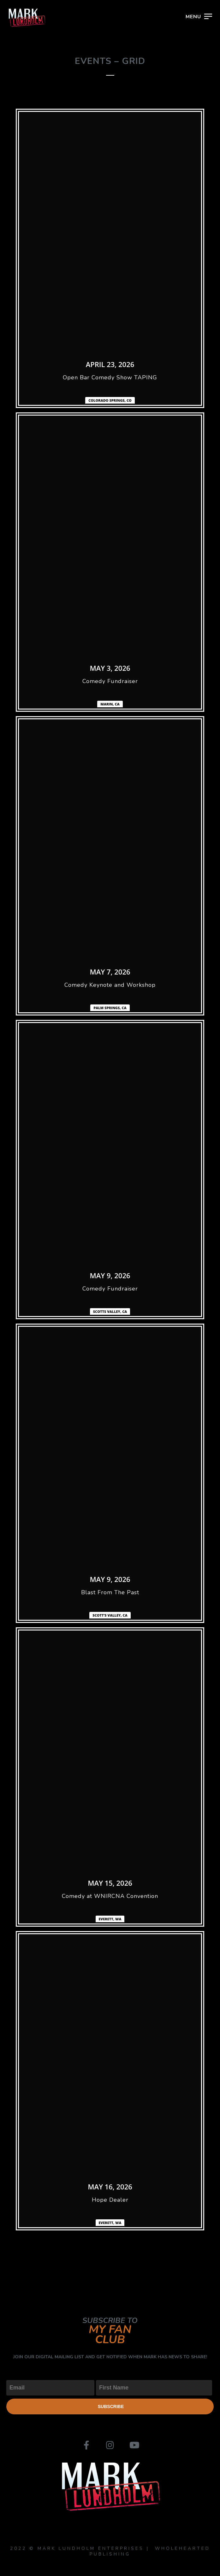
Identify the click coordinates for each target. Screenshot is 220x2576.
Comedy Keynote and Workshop (110, 985)
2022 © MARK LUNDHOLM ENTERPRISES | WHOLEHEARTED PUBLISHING (110, 2551)
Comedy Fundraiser (110, 681)
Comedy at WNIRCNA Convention (110, 1896)
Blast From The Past (110, 1592)
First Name (110, 2374)
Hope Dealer (110, 2200)
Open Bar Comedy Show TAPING (110, 377)
